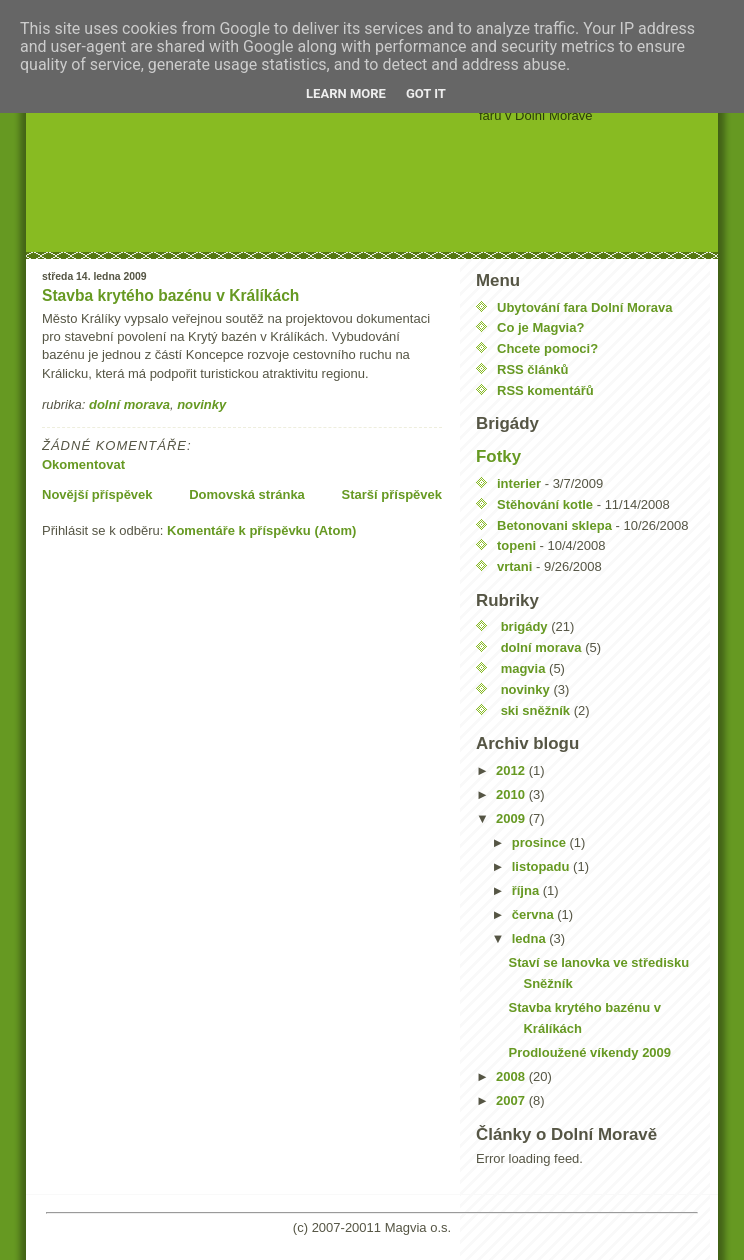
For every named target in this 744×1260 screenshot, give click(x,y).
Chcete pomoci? (547, 348)
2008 (512, 1076)
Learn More (346, 93)
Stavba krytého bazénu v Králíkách (170, 295)
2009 (512, 818)
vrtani (514, 566)
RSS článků (533, 369)
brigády (524, 626)
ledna (531, 938)
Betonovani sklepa (554, 525)
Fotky (498, 456)
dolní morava (129, 404)
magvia (523, 668)
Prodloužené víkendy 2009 (589, 1052)
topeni (516, 545)
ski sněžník (535, 710)
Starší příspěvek (392, 494)
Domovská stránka (247, 494)
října (527, 890)
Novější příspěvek (97, 494)
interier (519, 483)
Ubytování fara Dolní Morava (585, 307)
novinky (201, 404)
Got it (426, 93)
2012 (512, 770)
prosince (541, 842)
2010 (512, 794)
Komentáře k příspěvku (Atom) (261, 530)
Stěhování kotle (545, 504)
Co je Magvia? (540, 327)
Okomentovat (83, 464)
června (535, 914)
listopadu (542, 866)
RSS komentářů (545, 390)
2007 (512, 1100)
